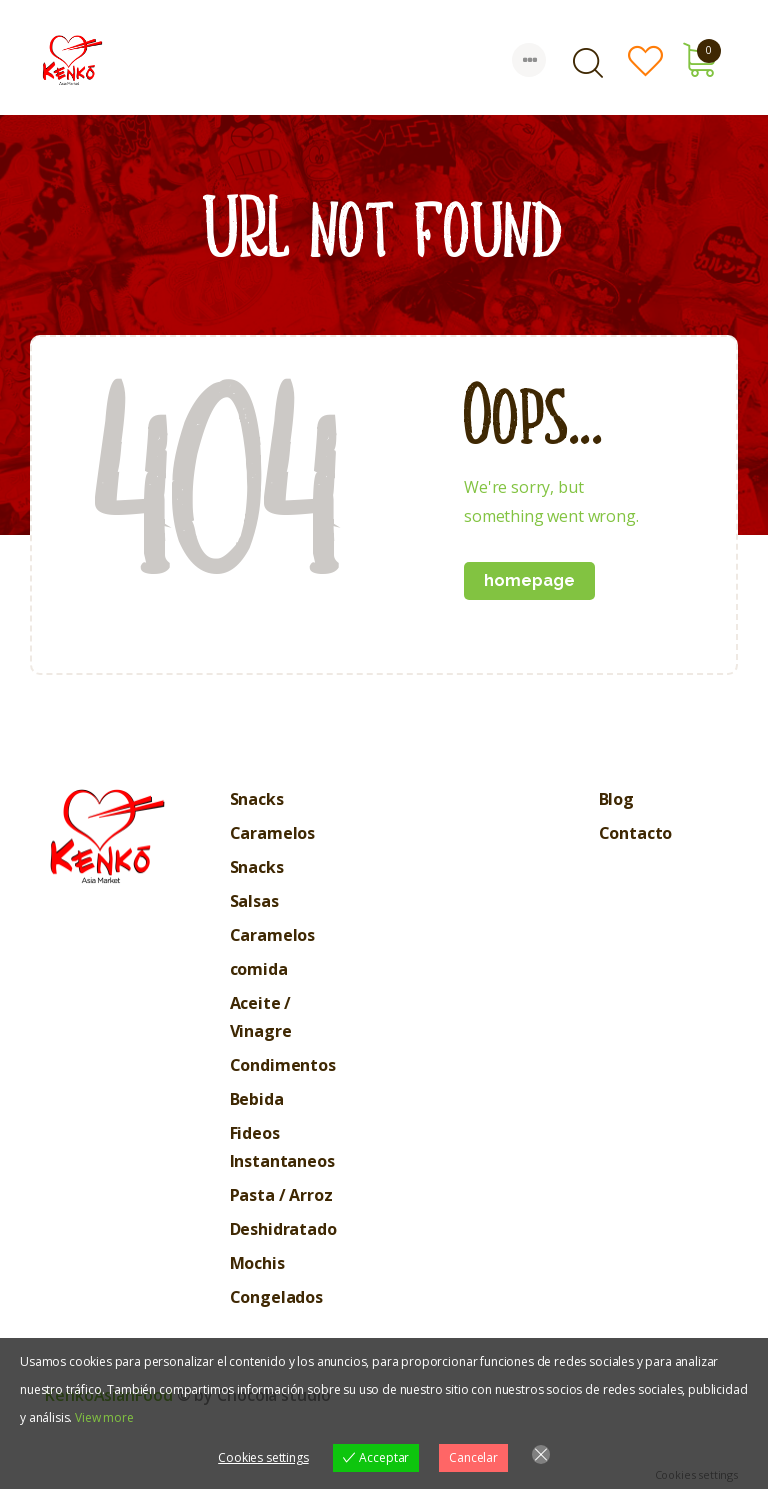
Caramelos (273, 833)
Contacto (636, 833)
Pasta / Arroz (281, 1195)
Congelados (276, 1297)
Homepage (529, 580)
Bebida (257, 1099)
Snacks (257, 799)
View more (104, 1417)
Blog (616, 799)
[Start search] (588, 63)
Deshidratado (283, 1229)
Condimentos (283, 1065)
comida (259, 969)
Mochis (257, 1263)
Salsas (254, 901)
